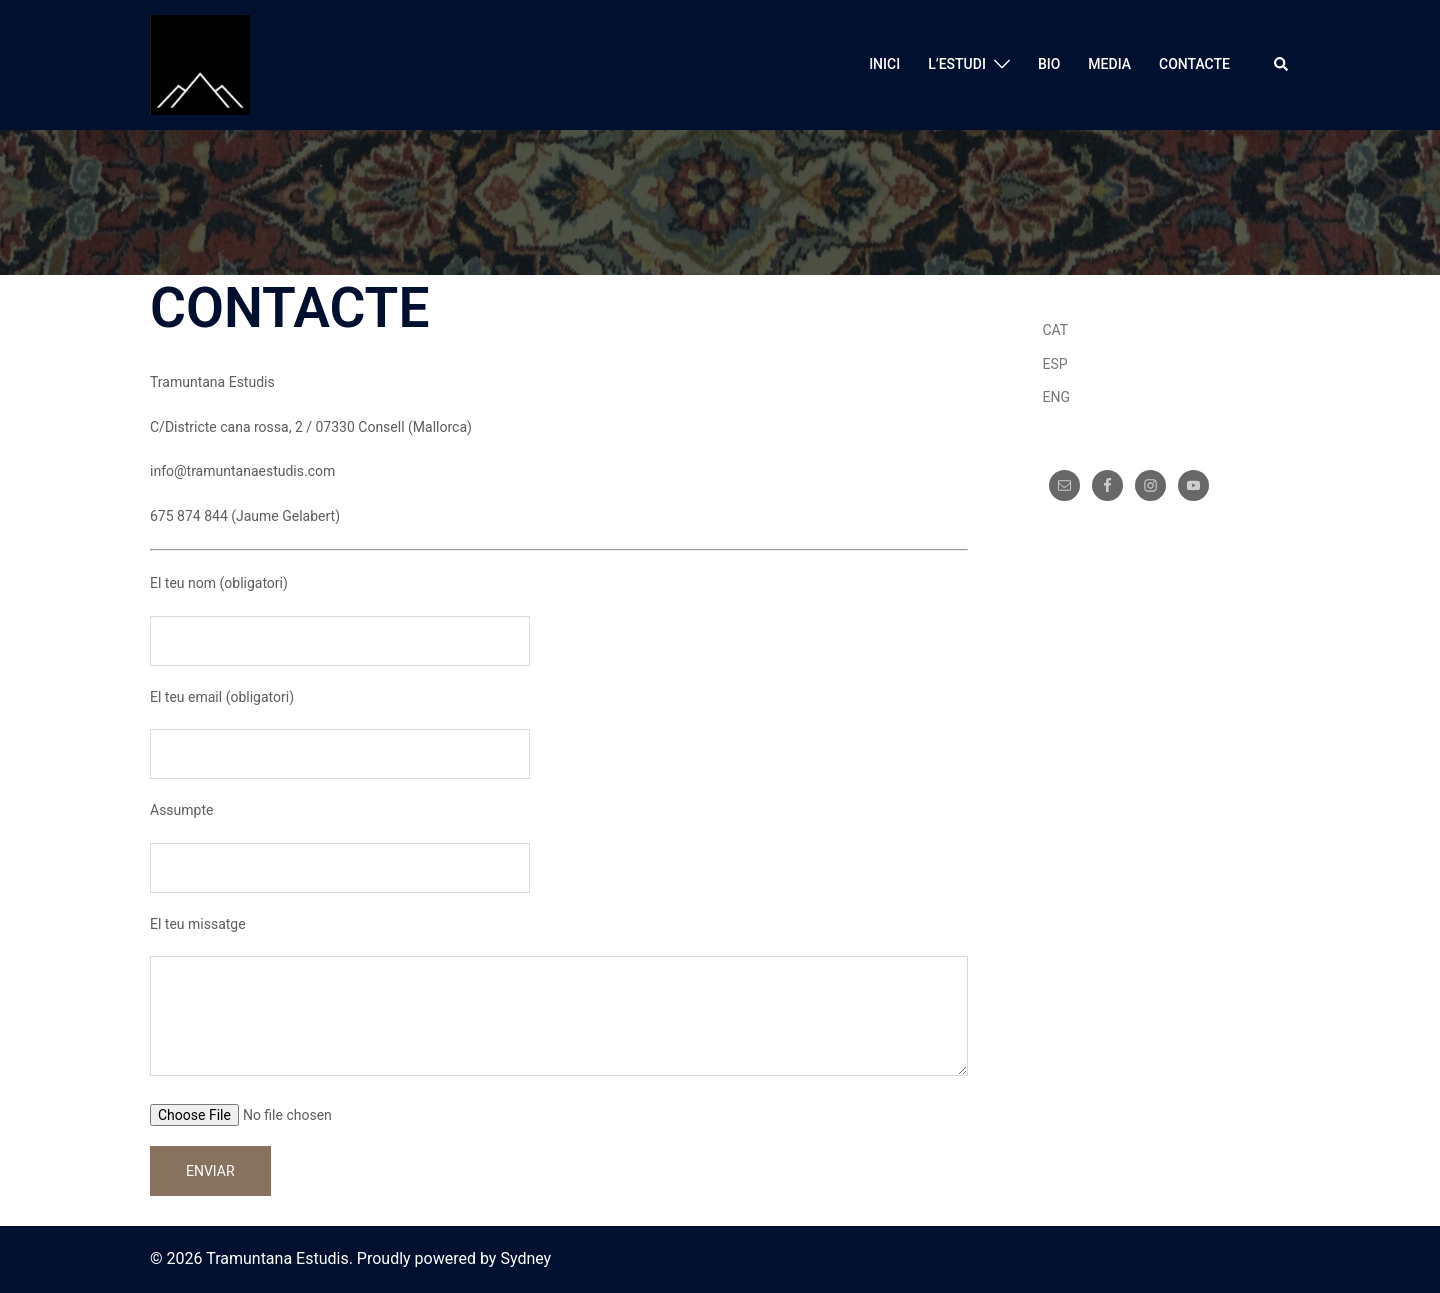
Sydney (525, 1258)
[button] (1282, 65)
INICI (884, 64)
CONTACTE (1194, 64)
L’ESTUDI (957, 64)
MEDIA (1109, 64)
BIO (1049, 64)
